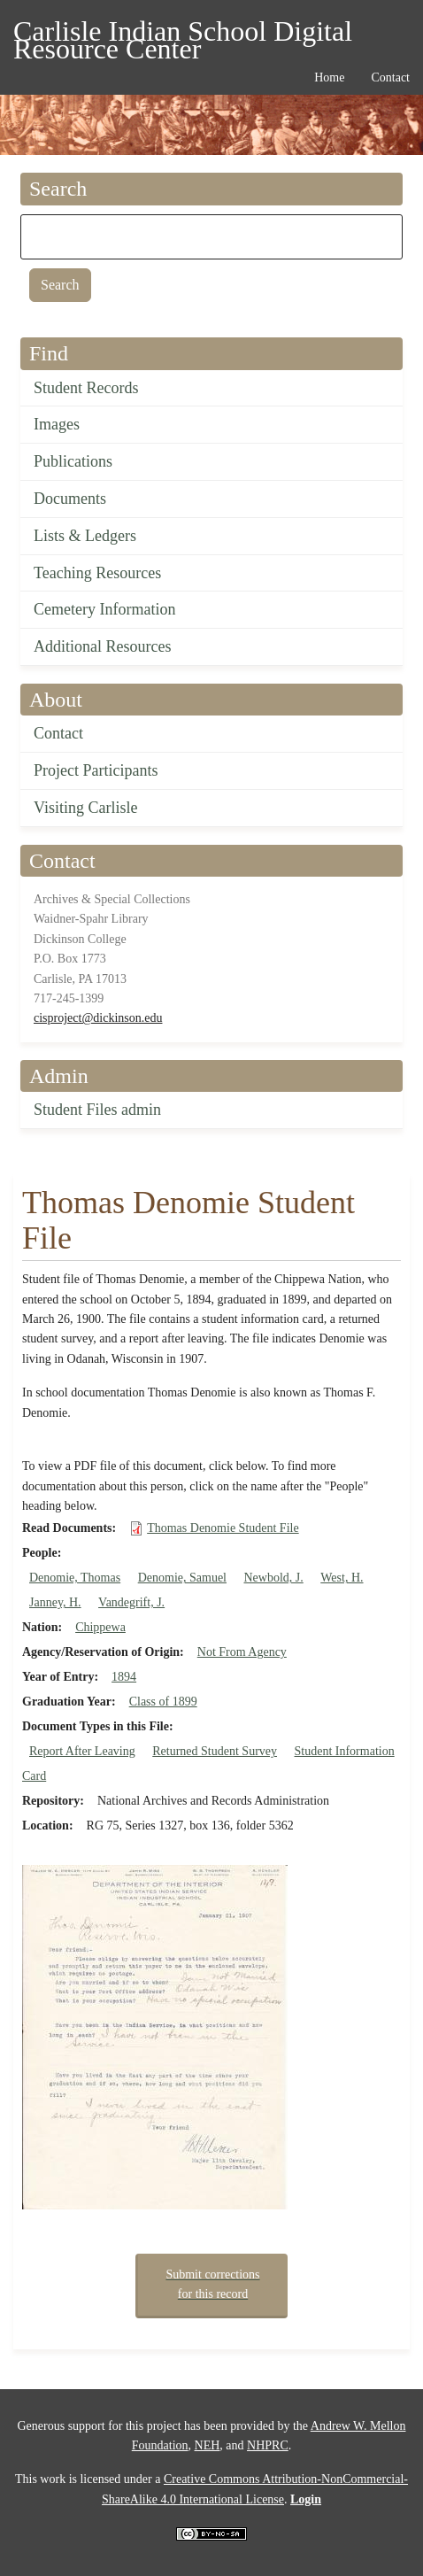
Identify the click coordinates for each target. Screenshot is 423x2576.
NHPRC (267, 2445)
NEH (207, 2445)
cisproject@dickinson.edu (98, 1018)
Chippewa (100, 1627)
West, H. (341, 1577)
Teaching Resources (97, 573)
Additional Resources (102, 646)
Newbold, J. (273, 1577)
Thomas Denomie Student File (222, 1528)
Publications (73, 461)
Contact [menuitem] (390, 77)
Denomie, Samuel (182, 1577)
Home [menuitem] (329, 77)
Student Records (86, 388)
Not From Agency (242, 1652)
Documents (70, 498)
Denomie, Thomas (74, 1577)
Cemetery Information (104, 609)
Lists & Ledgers (85, 536)
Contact (58, 733)
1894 (124, 1676)
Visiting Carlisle (85, 807)
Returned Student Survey (214, 1751)
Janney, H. (55, 1602)
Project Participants (96, 770)
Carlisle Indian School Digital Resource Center (182, 34)
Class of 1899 (163, 1701)
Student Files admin (97, 1109)
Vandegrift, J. (131, 1602)
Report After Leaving (82, 1751)
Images (57, 424)
